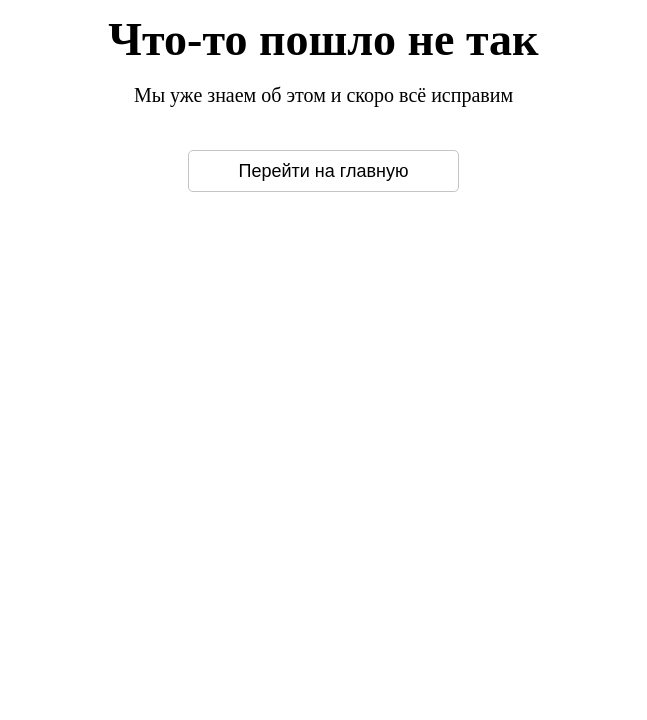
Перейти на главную (324, 171)
